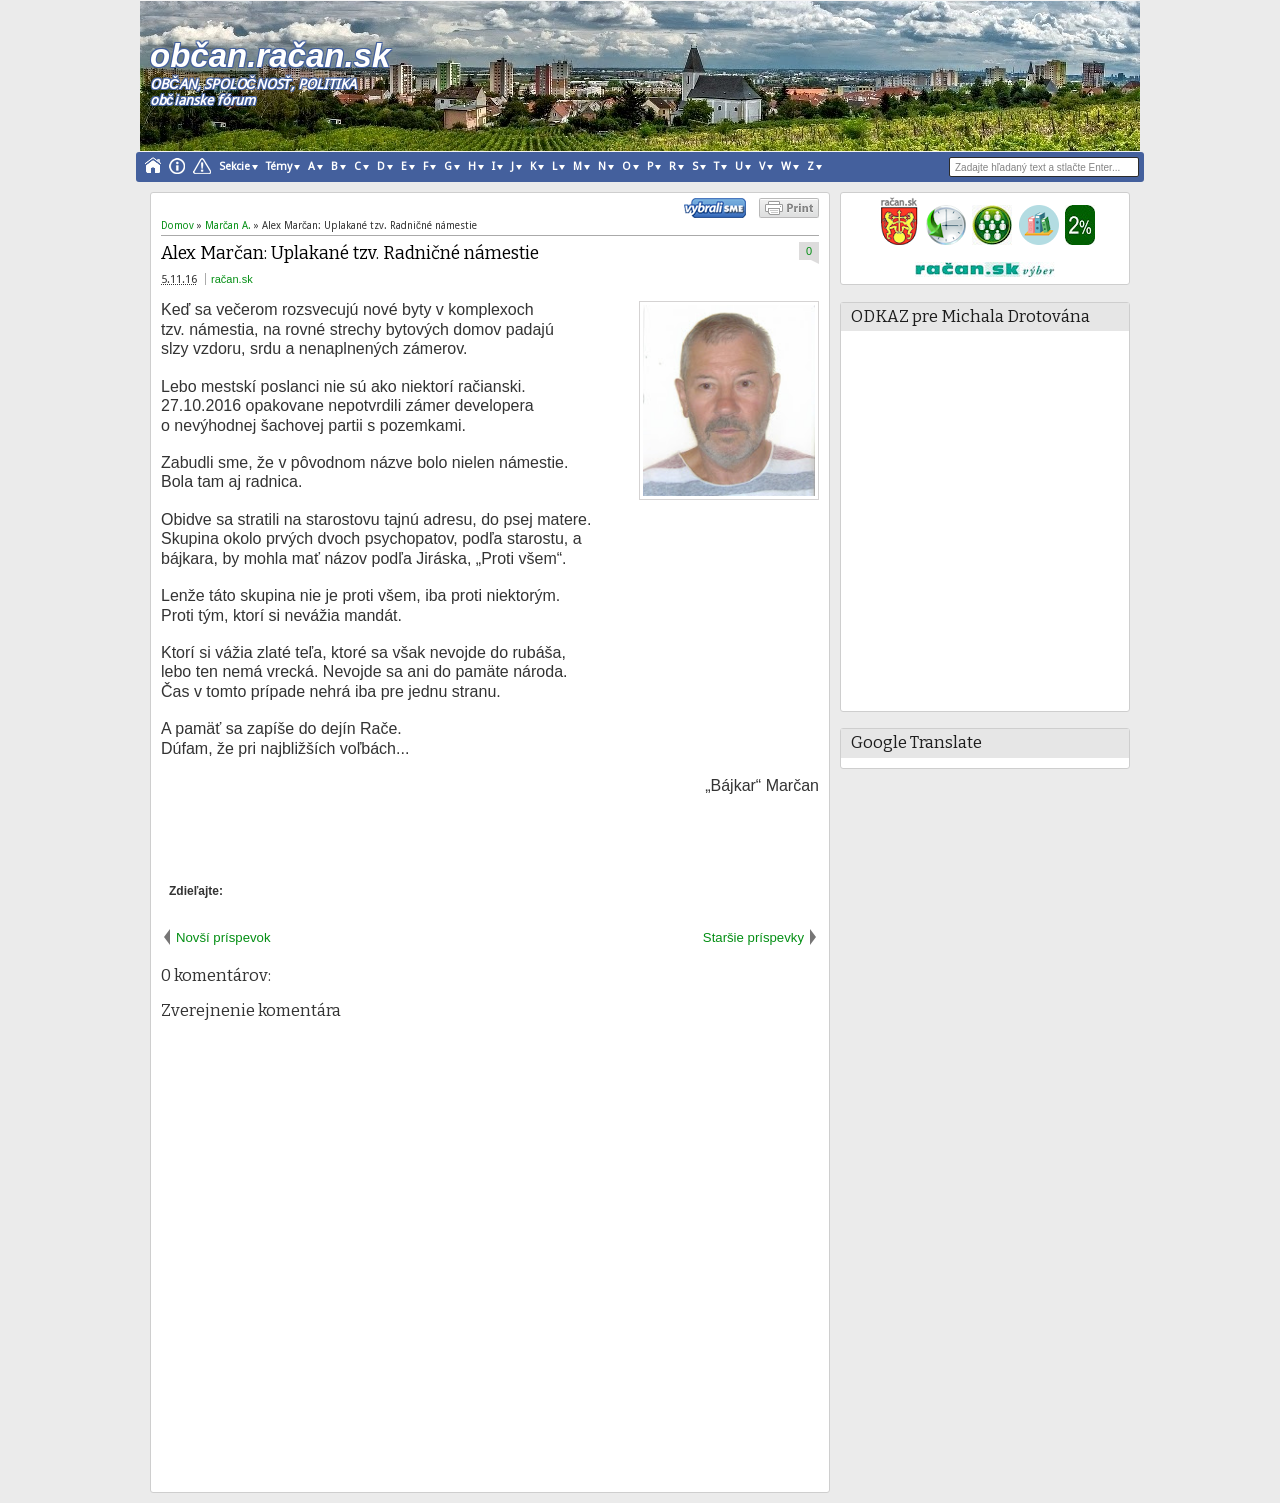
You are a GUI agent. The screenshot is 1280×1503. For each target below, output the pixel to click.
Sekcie (234, 166)
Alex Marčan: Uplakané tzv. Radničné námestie (350, 253)
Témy (279, 166)
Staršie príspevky (753, 937)
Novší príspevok (223, 937)
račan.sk (232, 279)
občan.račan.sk (270, 55)
